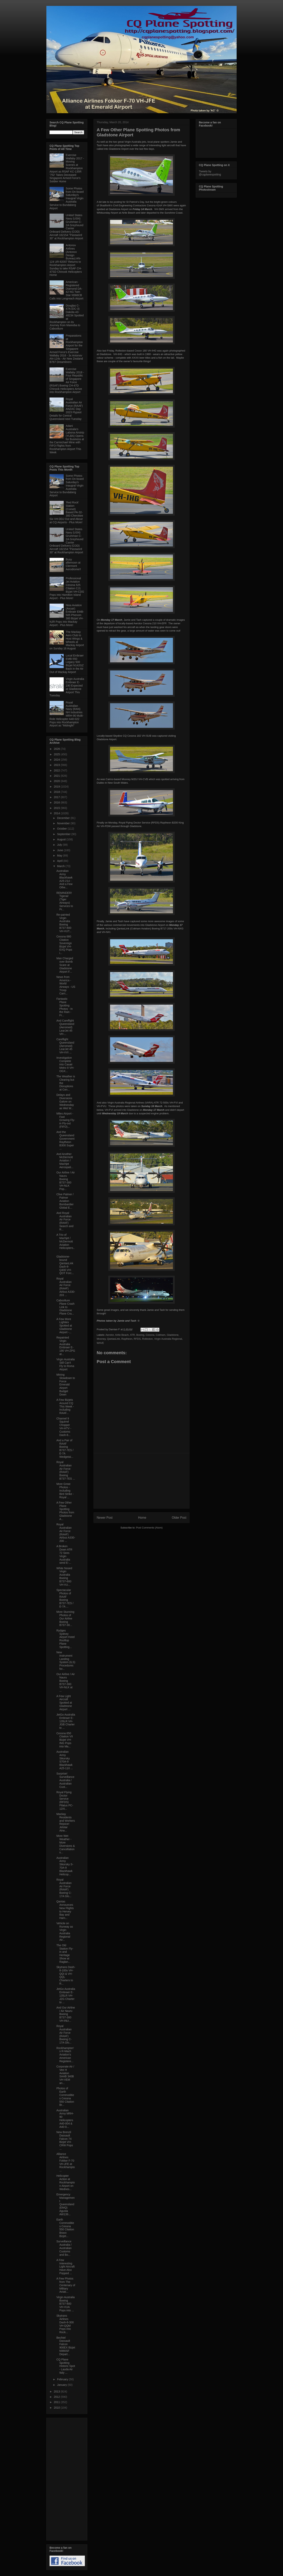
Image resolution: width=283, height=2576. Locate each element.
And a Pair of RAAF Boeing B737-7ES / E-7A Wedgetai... (65, 1448)
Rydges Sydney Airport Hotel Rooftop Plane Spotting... (65, 1639)
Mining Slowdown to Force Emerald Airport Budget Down (65, 1384)
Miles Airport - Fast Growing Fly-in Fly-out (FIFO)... (65, 1120)
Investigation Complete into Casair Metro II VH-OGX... (65, 1064)
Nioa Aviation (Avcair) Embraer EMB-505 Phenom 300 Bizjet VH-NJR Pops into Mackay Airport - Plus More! (67, 615)
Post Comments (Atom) (149, 1527)
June (60, 850)
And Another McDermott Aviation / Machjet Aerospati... (64, 1160)
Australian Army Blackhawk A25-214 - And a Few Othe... (64, 879)
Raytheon (126, 1338)
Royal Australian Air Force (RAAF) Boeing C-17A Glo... (64, 1888)
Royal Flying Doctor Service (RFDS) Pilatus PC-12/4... (64, 1800)
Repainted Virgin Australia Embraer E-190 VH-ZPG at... (65, 1346)
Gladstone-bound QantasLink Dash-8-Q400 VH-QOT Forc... (65, 1265)
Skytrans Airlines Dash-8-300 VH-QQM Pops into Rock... (65, 2324)
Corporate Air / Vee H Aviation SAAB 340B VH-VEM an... (65, 2075)
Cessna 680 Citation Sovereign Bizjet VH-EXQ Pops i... (64, 945)
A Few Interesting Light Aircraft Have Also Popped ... (65, 2266)
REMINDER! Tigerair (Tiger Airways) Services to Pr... (64, 901)
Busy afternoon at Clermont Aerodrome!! (73, 564)
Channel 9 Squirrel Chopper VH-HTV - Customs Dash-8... (63, 1427)
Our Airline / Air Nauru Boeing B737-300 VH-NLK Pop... (65, 1181)
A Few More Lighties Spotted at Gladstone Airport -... (64, 1325)
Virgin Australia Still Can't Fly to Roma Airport (65, 1364)
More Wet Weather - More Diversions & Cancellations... (65, 1844)
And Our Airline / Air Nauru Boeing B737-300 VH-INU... (65, 2014)
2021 (57, 775)
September (64, 834)
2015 (57, 808)
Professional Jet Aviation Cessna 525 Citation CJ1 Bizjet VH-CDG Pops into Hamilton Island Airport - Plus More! (67, 588)
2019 (57, 786)
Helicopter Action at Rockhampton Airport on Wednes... (65, 2182)
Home (142, 1517)
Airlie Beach (122, 1334)
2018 (57, 791)
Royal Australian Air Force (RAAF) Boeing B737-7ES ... (65, 1470)
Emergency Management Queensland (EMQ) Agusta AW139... (65, 2204)
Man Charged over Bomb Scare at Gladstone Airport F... (64, 965)
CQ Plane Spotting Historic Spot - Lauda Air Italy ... (65, 2366)
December (63, 818)
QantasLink (113, 1338)
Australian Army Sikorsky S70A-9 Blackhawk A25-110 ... (64, 1760)
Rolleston (147, 1338)
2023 (57, 765)
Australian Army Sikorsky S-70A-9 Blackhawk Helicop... (64, 1866)
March (61, 866)
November (63, 823)
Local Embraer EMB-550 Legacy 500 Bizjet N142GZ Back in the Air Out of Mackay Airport (67, 664)
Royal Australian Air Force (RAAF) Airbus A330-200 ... (65, 1532)
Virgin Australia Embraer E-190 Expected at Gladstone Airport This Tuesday (67, 687)
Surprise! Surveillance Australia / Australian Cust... (65, 1780)
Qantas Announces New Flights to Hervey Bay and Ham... (65, 1910)
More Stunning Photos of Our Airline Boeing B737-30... (65, 1618)
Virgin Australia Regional (168, 1338)
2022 (57, 770)
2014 (57, 813)
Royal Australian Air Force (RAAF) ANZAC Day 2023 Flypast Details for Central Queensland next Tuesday (66, 409)
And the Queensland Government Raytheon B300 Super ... (65, 1140)
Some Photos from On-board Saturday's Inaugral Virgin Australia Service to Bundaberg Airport (67, 198)
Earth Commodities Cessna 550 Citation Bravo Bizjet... (65, 2228)
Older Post (179, 1517)
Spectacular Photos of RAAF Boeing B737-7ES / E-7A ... (65, 1598)
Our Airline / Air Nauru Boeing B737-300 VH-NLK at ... (65, 1682)
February (63, 2379)
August (61, 839)
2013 (57, 2391)
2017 (57, 797)
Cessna (150, 1334)
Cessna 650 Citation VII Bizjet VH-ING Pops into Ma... (64, 1740)
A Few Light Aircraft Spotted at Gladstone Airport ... (64, 1703)
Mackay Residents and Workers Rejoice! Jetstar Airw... (65, 1822)
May (60, 855)
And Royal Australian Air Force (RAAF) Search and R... (65, 1221)
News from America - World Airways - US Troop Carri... (65, 985)
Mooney (101, 1338)
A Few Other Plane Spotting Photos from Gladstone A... (65, 1511)
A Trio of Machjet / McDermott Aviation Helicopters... (65, 1243)
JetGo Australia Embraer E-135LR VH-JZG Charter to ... (65, 1995)
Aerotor (110, 1334)
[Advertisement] (141, 1480)
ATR (132, 1334)
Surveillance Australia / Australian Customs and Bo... (64, 2248)
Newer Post (105, 1517)
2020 (57, 781)
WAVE (100, 1342)
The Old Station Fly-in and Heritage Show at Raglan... (64, 1953)
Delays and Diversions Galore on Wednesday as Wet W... (65, 1101)
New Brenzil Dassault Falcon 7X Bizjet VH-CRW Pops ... (64, 2140)
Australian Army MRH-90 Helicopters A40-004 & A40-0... (65, 2118)
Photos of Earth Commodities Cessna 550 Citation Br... (65, 2096)
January (62, 2384)
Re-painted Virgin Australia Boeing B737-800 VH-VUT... (64, 923)
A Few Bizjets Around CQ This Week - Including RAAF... (65, 1406)
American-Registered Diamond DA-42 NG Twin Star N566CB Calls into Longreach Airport (66, 290)
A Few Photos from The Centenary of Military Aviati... (65, 2285)
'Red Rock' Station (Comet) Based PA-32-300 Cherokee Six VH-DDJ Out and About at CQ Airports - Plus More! (66, 512)
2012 (57, 2396)
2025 (57, 754)
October (62, 828)
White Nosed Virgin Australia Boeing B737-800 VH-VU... (64, 1576)
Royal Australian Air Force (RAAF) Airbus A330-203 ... (65, 1287)
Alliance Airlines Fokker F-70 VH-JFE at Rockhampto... (65, 2162)
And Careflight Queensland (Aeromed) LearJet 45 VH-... (65, 1027)
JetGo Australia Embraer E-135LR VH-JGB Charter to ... (65, 1721)
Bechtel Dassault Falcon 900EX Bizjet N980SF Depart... (65, 2346)
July (60, 844)
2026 (57, 748)
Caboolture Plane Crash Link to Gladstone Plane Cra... (65, 1307)
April (60, 860)
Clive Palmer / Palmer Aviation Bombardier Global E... (65, 1201)
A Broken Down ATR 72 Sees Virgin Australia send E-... (64, 1554)
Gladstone (172, 1334)
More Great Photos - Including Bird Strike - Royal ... (65, 1490)
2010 (57, 2407)
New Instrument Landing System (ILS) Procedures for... (65, 1660)
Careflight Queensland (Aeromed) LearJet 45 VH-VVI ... (65, 1046)
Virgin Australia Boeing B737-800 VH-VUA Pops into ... (65, 2304)
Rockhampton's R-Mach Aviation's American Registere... (65, 2054)
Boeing (140, 1334)
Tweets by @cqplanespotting (210, 173)
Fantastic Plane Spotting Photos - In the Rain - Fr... (64, 1007)
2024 (57, 759)
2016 (57, 802)
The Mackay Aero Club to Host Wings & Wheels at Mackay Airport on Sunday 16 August (67, 640)
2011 (57, 2402)
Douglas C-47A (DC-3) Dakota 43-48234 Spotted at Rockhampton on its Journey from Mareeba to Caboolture (67, 317)
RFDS (137, 1338)
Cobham (160, 1334)
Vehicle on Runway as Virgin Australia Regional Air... (64, 1931)
